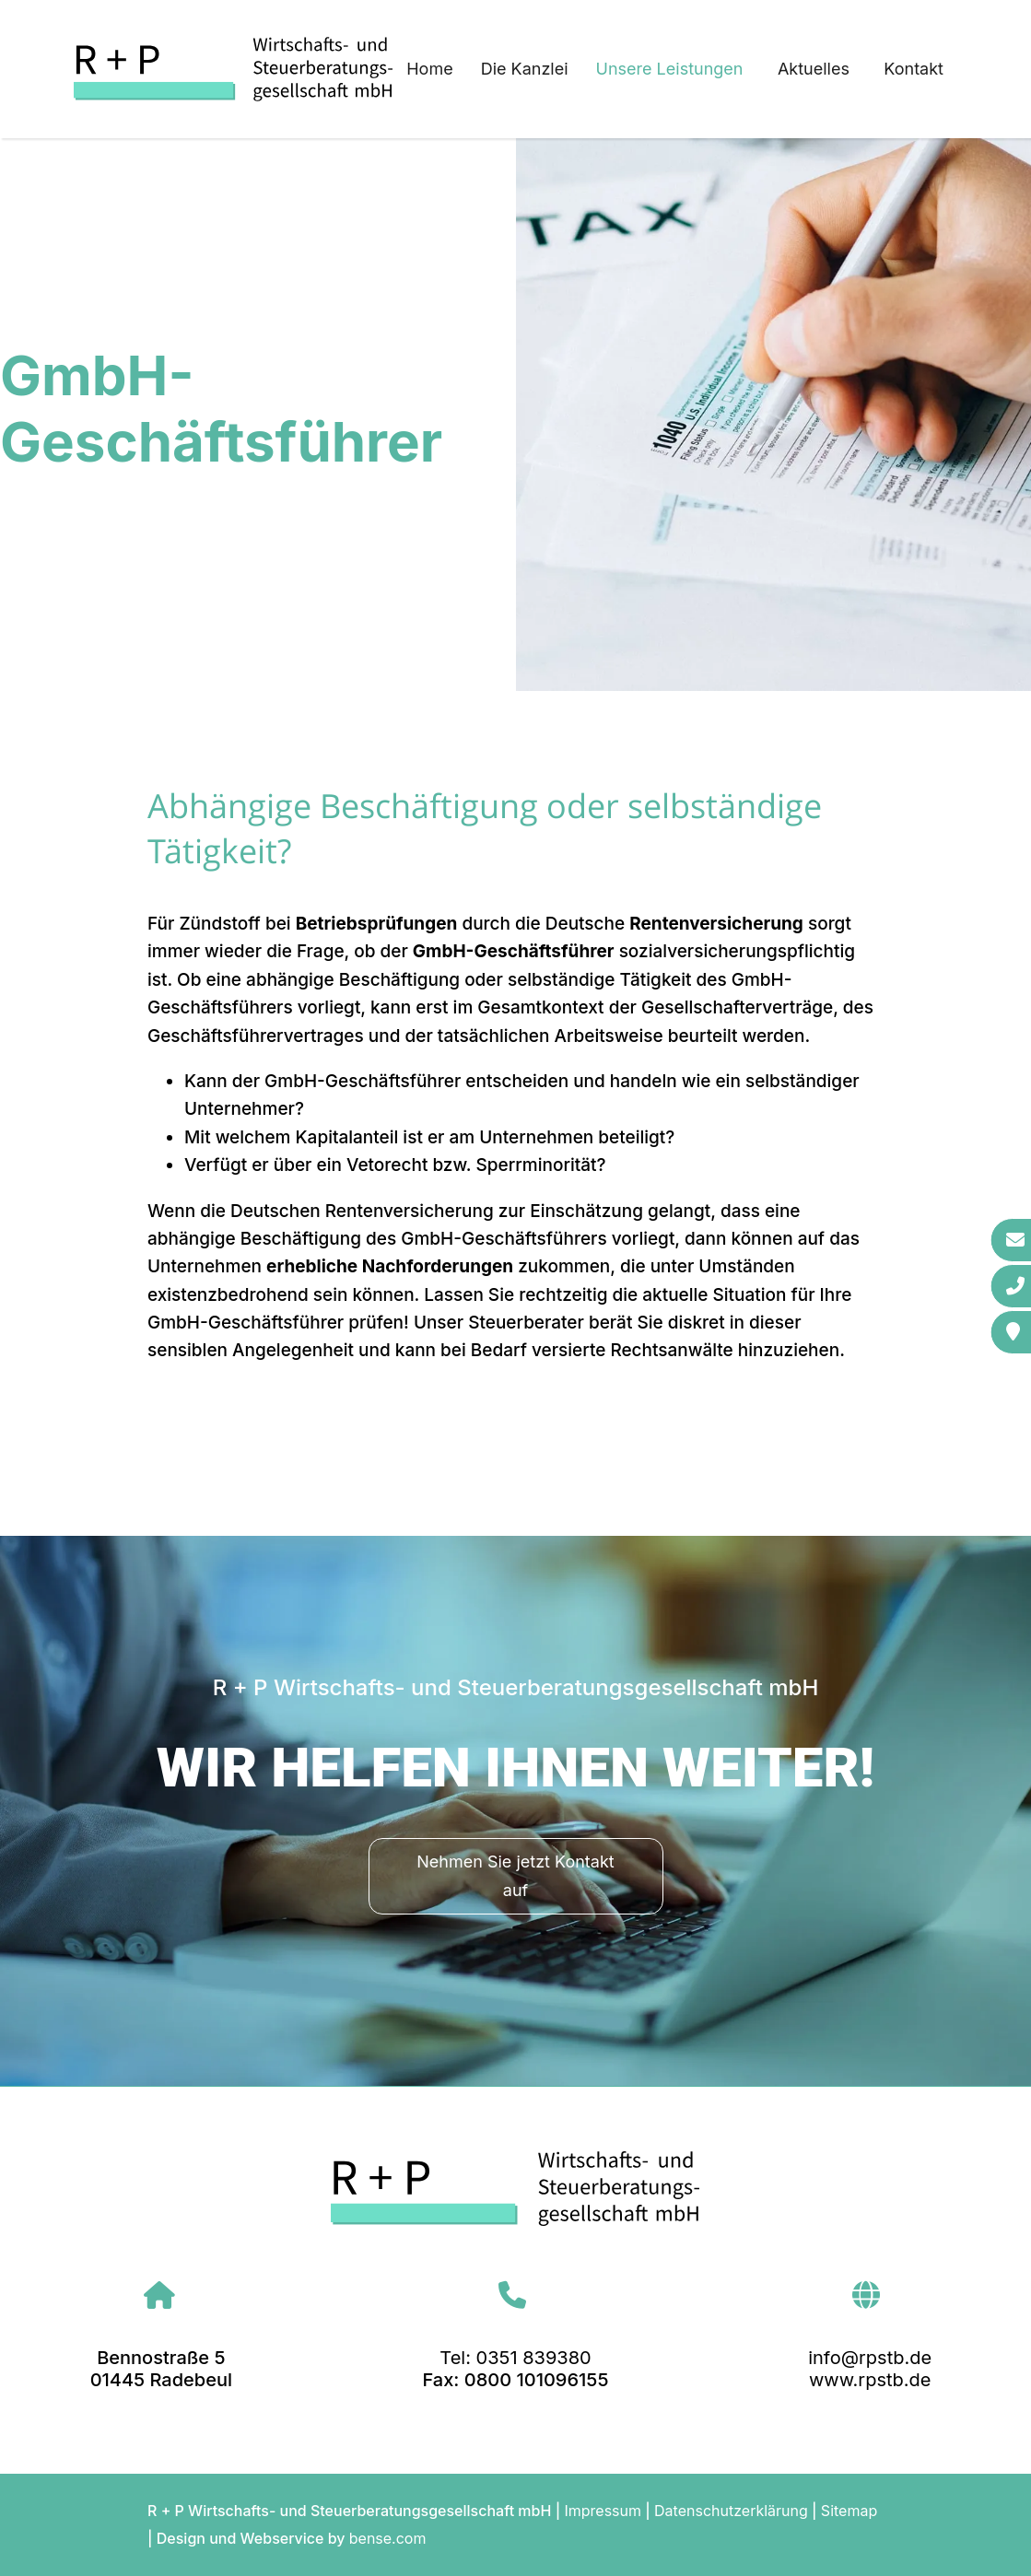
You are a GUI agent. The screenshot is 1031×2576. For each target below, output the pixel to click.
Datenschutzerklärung (731, 2510)
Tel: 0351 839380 (515, 2358)
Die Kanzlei (524, 68)
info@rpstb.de (869, 2358)
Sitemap (849, 2510)
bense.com (388, 2538)
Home (429, 68)
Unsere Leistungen (670, 68)
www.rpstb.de (870, 2380)
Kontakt (913, 68)
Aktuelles (813, 68)
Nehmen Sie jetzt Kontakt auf (515, 1875)
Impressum (602, 2510)
